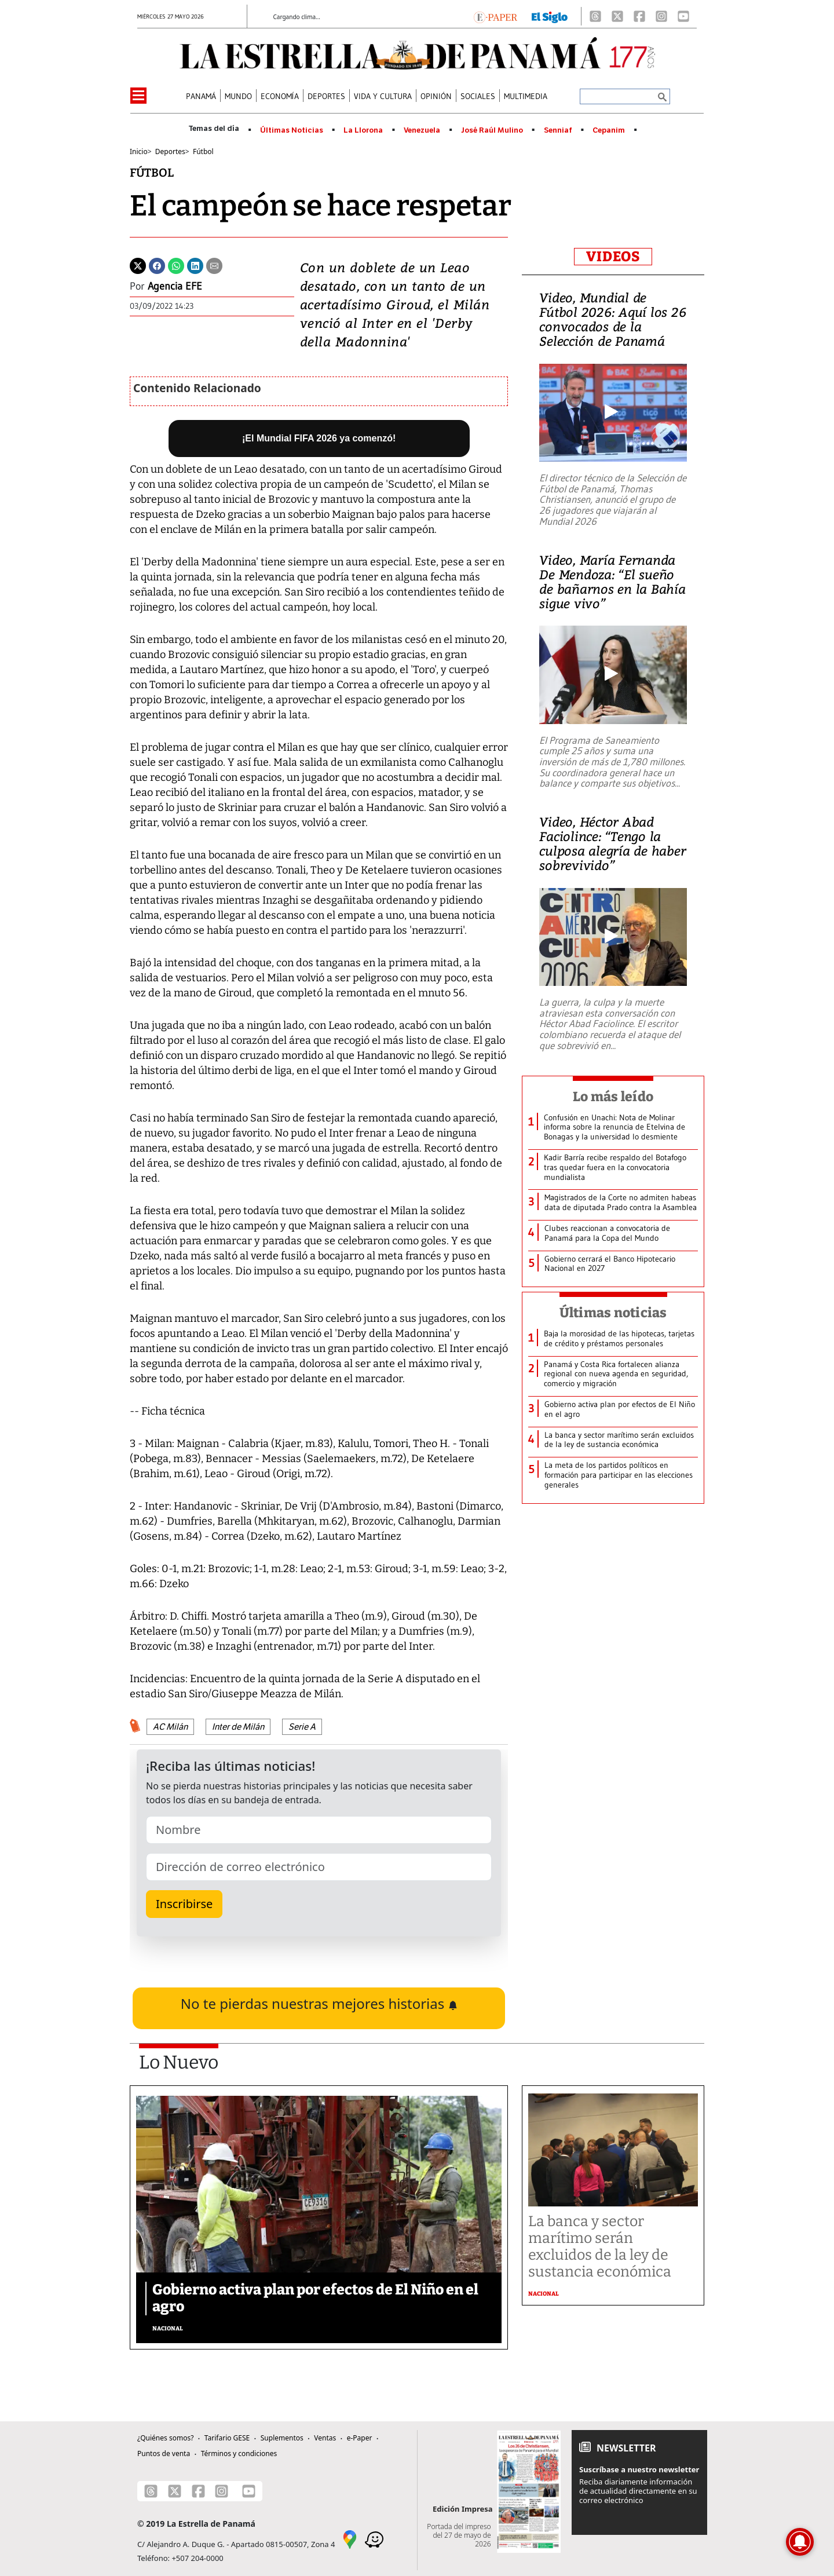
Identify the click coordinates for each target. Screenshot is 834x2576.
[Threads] (595, 16)
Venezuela (422, 130)
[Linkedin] (195, 264)
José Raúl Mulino (492, 130)
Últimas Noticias (291, 130)
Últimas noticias (613, 1313)
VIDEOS (613, 257)
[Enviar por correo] (214, 264)
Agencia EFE (175, 286)
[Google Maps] (350, 2539)
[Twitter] (138, 264)
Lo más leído (613, 1096)
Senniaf (558, 130)
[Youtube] (683, 16)
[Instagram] (661, 16)
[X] (617, 16)
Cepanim (608, 130)
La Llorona (363, 130)
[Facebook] (639, 16)
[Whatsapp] (176, 264)
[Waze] (374, 2539)
